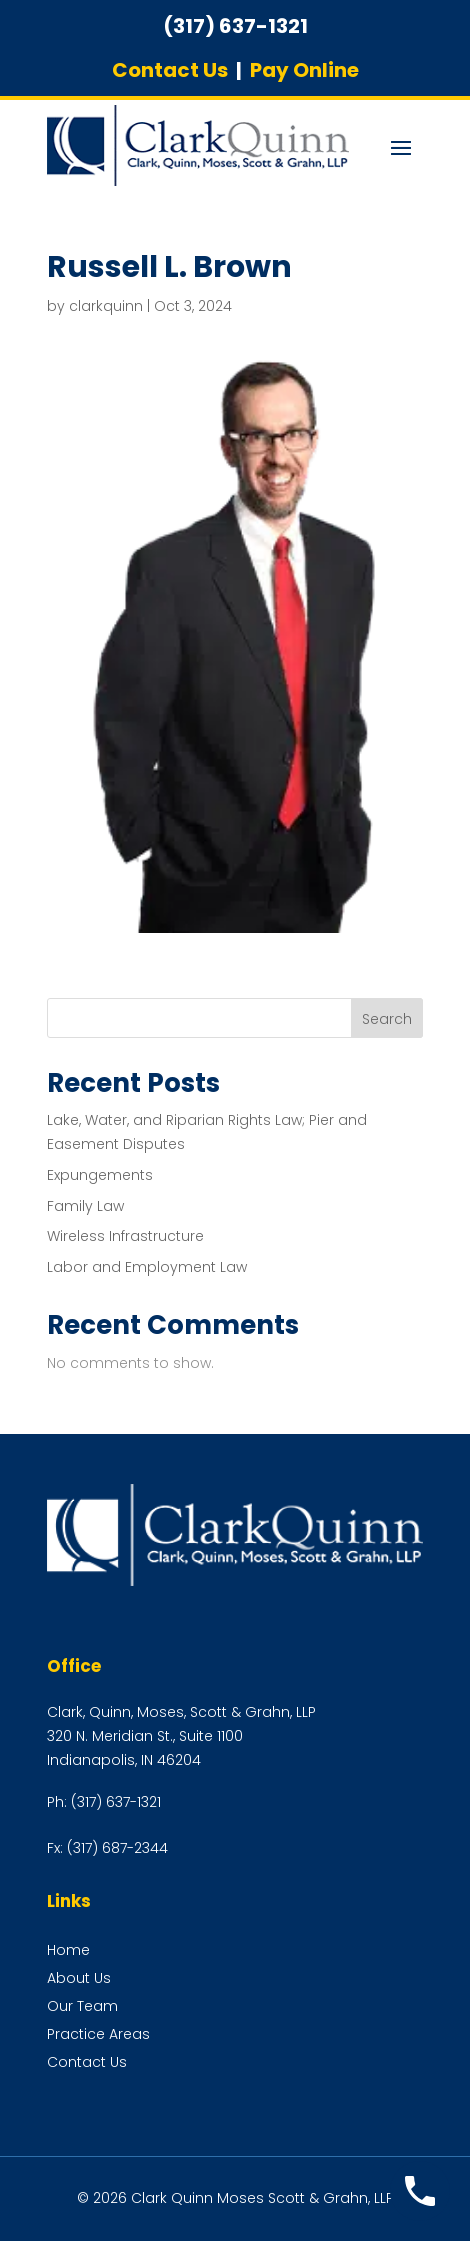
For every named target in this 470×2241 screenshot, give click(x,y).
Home (68, 1950)
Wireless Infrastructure (125, 1236)
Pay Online (304, 70)
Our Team (82, 2006)
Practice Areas (98, 2034)
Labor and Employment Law (147, 1267)
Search (387, 1019)
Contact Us (170, 70)
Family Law (85, 1206)
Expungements (100, 1175)
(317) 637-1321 (116, 1802)
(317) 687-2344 (117, 1848)
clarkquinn (106, 306)
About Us (79, 1978)
